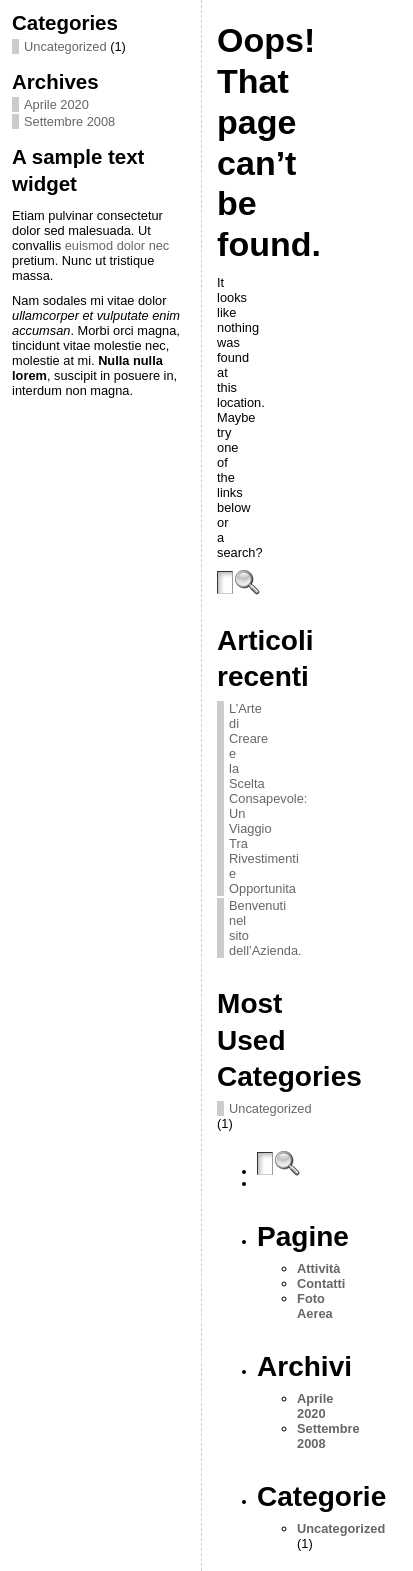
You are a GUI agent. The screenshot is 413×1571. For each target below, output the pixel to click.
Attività (318, 1268)
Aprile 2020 (56, 104)
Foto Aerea (315, 1306)
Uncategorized (65, 46)
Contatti (321, 1283)
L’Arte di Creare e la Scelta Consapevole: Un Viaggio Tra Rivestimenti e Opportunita (268, 798)
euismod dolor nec (117, 245)
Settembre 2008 (69, 121)
